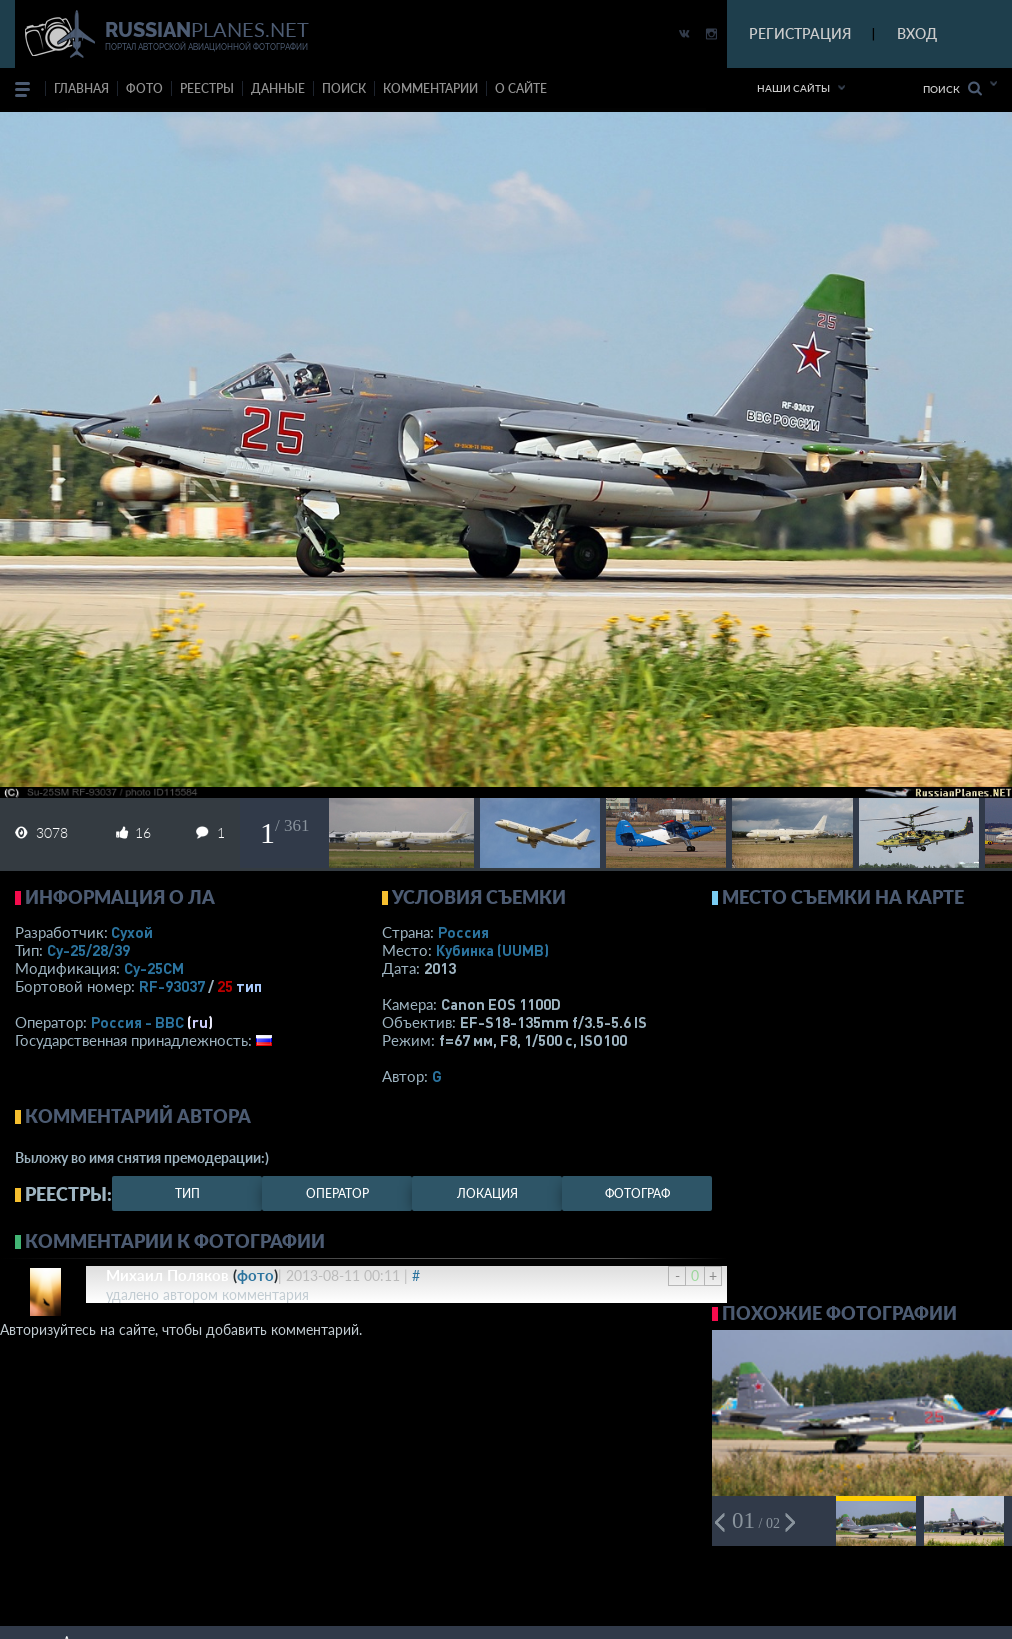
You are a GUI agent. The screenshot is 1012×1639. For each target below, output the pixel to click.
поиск (344, 88)
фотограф (637, 1193)
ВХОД (917, 33)
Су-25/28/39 (88, 950)
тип (249, 986)
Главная (81, 88)
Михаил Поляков (167, 1275)
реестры (207, 88)
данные (278, 88)
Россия (463, 932)
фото (144, 88)
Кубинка (492, 950)
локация (487, 1193)
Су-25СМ (154, 968)
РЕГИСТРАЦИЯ (800, 33)
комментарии (430, 88)
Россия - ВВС (137, 1022)
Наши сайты (793, 88)
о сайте (521, 88)
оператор (337, 1193)
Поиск (952, 88)
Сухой (132, 932)
